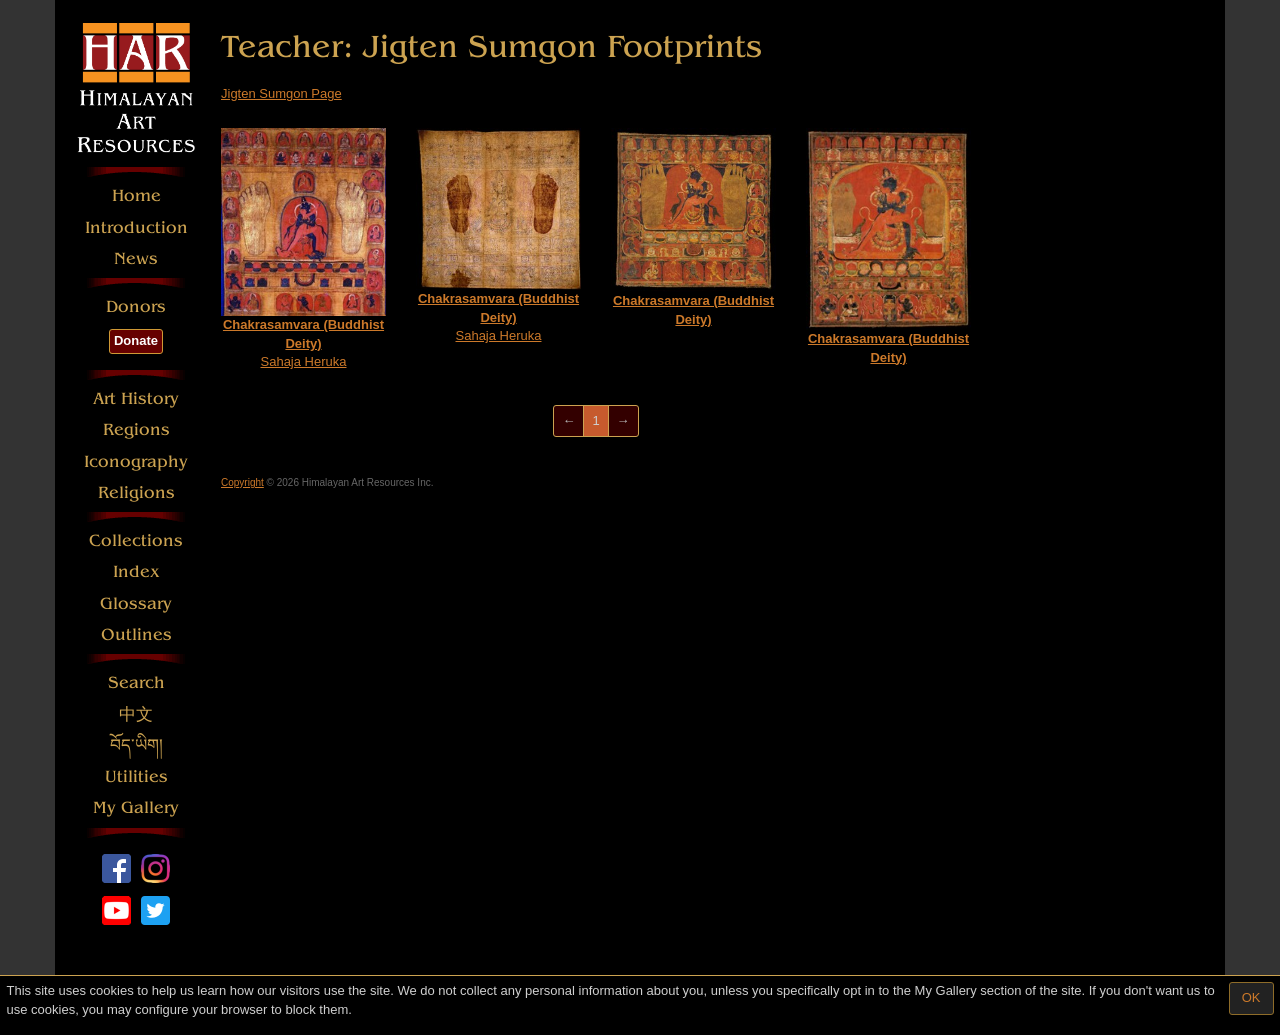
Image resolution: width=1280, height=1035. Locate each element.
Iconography (136, 461)
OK (1251, 997)
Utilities (136, 776)
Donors (136, 306)
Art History (136, 398)
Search (136, 682)
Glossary (136, 603)
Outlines (136, 634)
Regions (136, 429)
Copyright (242, 482)
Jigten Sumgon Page (281, 93)
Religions (136, 492)
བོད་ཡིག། (136, 745)
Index (136, 571)
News (136, 258)
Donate (136, 340)
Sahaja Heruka (303, 248)
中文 (136, 714)
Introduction (136, 227)
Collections (136, 540)
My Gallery (136, 807)
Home (136, 195)
